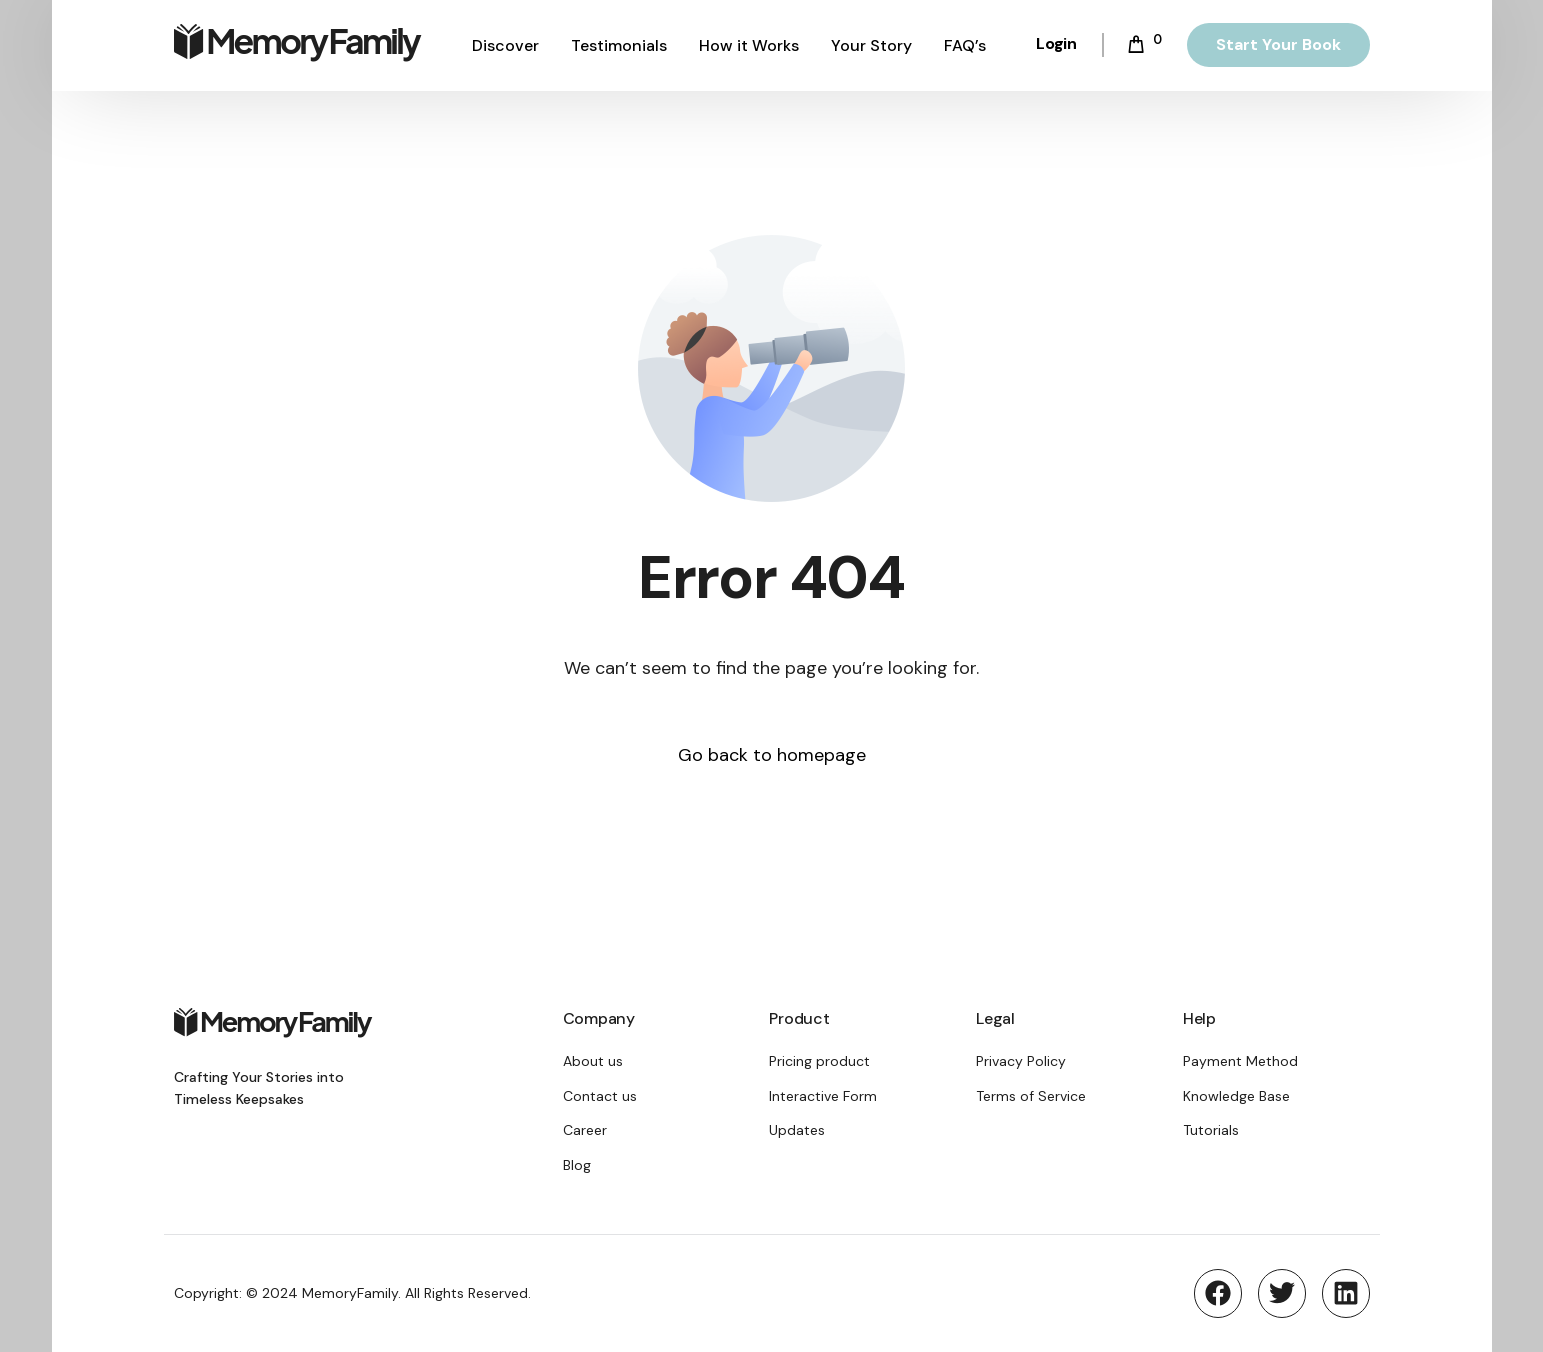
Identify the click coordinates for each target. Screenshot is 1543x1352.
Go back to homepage (772, 755)
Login (1056, 43)
